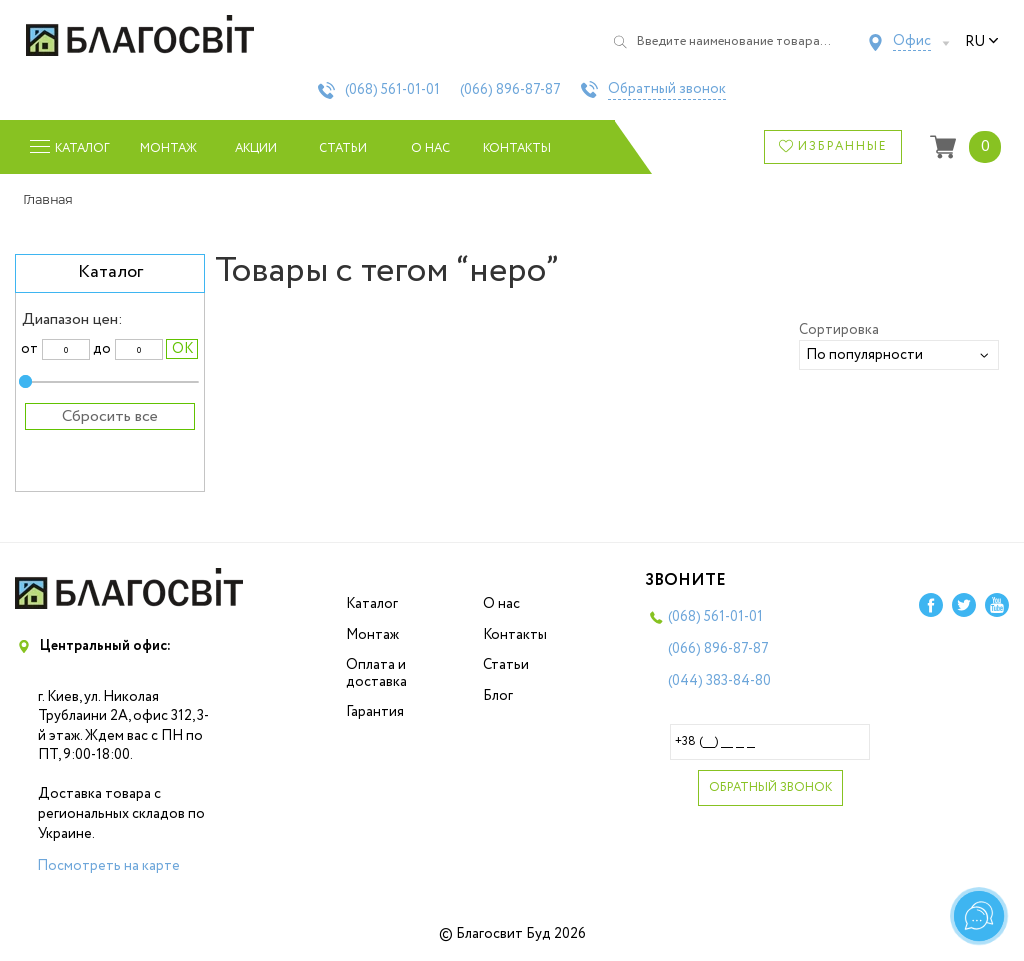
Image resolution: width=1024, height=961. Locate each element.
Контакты (517, 148)
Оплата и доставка (376, 673)
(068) (392, 90)
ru (982, 42)
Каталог (372, 604)
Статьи (343, 148)
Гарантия (375, 712)
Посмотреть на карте (108, 866)
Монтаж (168, 148)
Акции (256, 148)
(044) (719, 681)
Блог (498, 696)
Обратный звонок (667, 90)
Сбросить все (110, 416)
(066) (510, 90)
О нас (430, 148)
